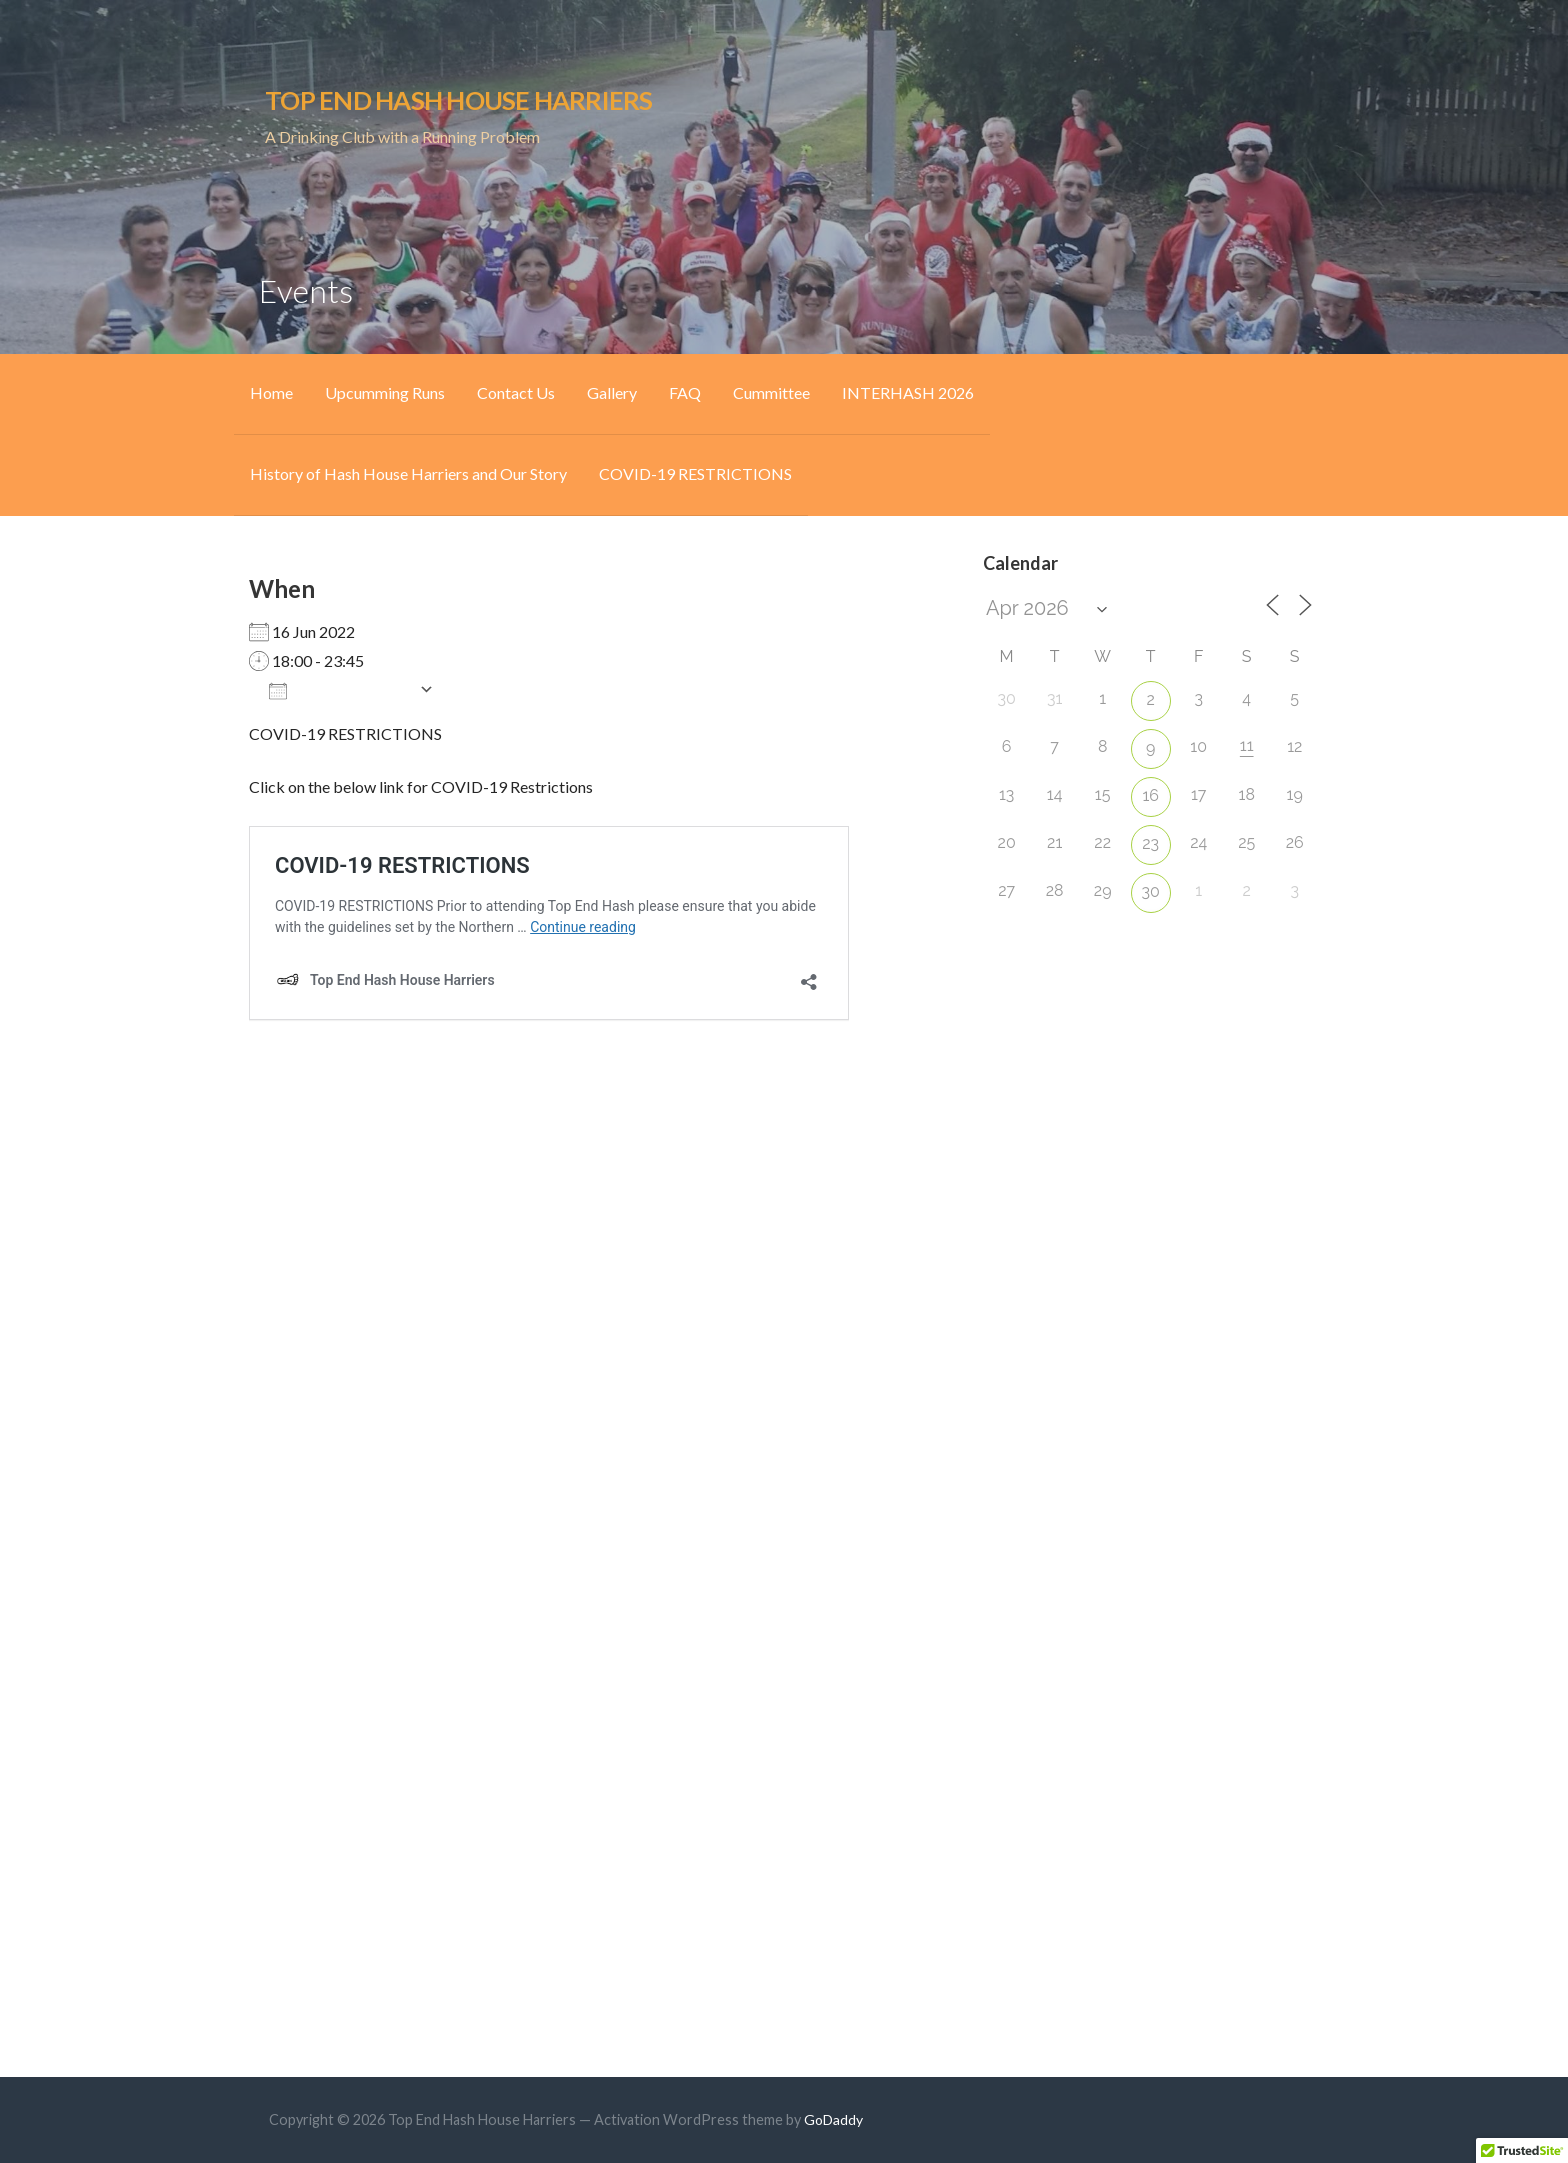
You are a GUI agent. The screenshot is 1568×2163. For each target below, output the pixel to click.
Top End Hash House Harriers (458, 100)
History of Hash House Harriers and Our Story (408, 473)
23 (1150, 843)
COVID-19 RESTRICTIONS (695, 473)
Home (271, 392)
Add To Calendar (339, 690)
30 (1151, 891)
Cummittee (771, 392)
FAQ (685, 392)
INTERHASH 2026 (908, 392)
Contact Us (516, 392)
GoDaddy (833, 2119)
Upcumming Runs (385, 392)
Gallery (612, 392)
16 (1150, 795)
